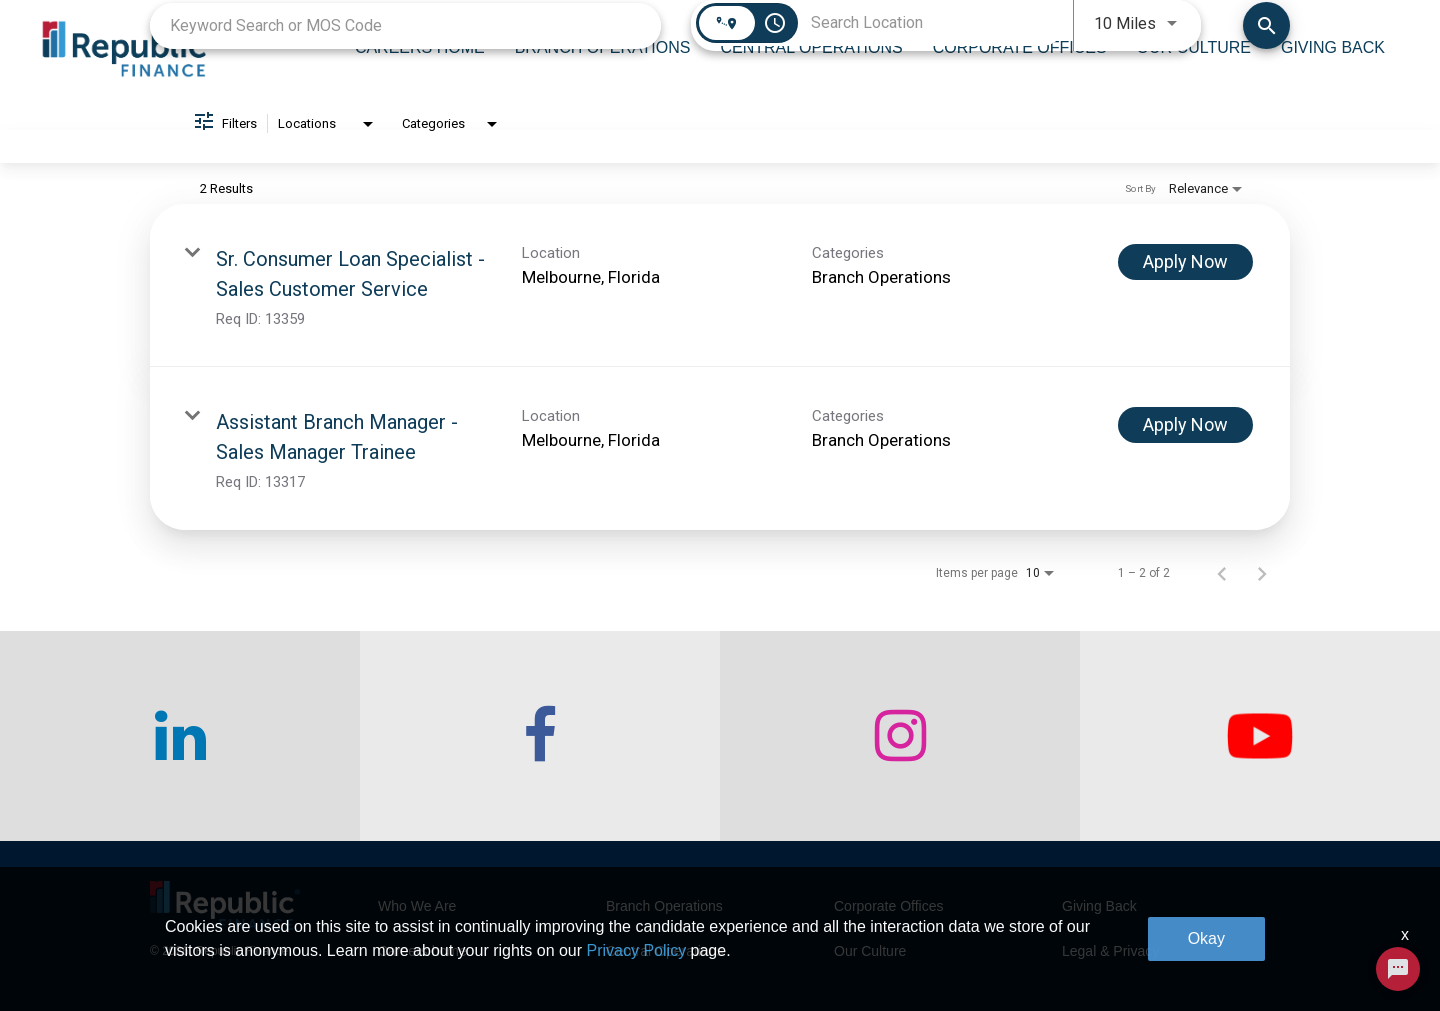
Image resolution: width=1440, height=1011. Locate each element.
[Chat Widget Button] (1398, 969)
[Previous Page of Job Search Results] (1222, 573)
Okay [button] (1206, 938)
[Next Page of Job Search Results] (1262, 573)
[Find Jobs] (1266, 25)
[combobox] (405, 25)
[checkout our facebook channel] (540, 736)
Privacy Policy (637, 950)
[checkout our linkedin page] (180, 736)
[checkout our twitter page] (1260, 736)
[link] (720, 285)
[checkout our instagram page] (900, 736)
